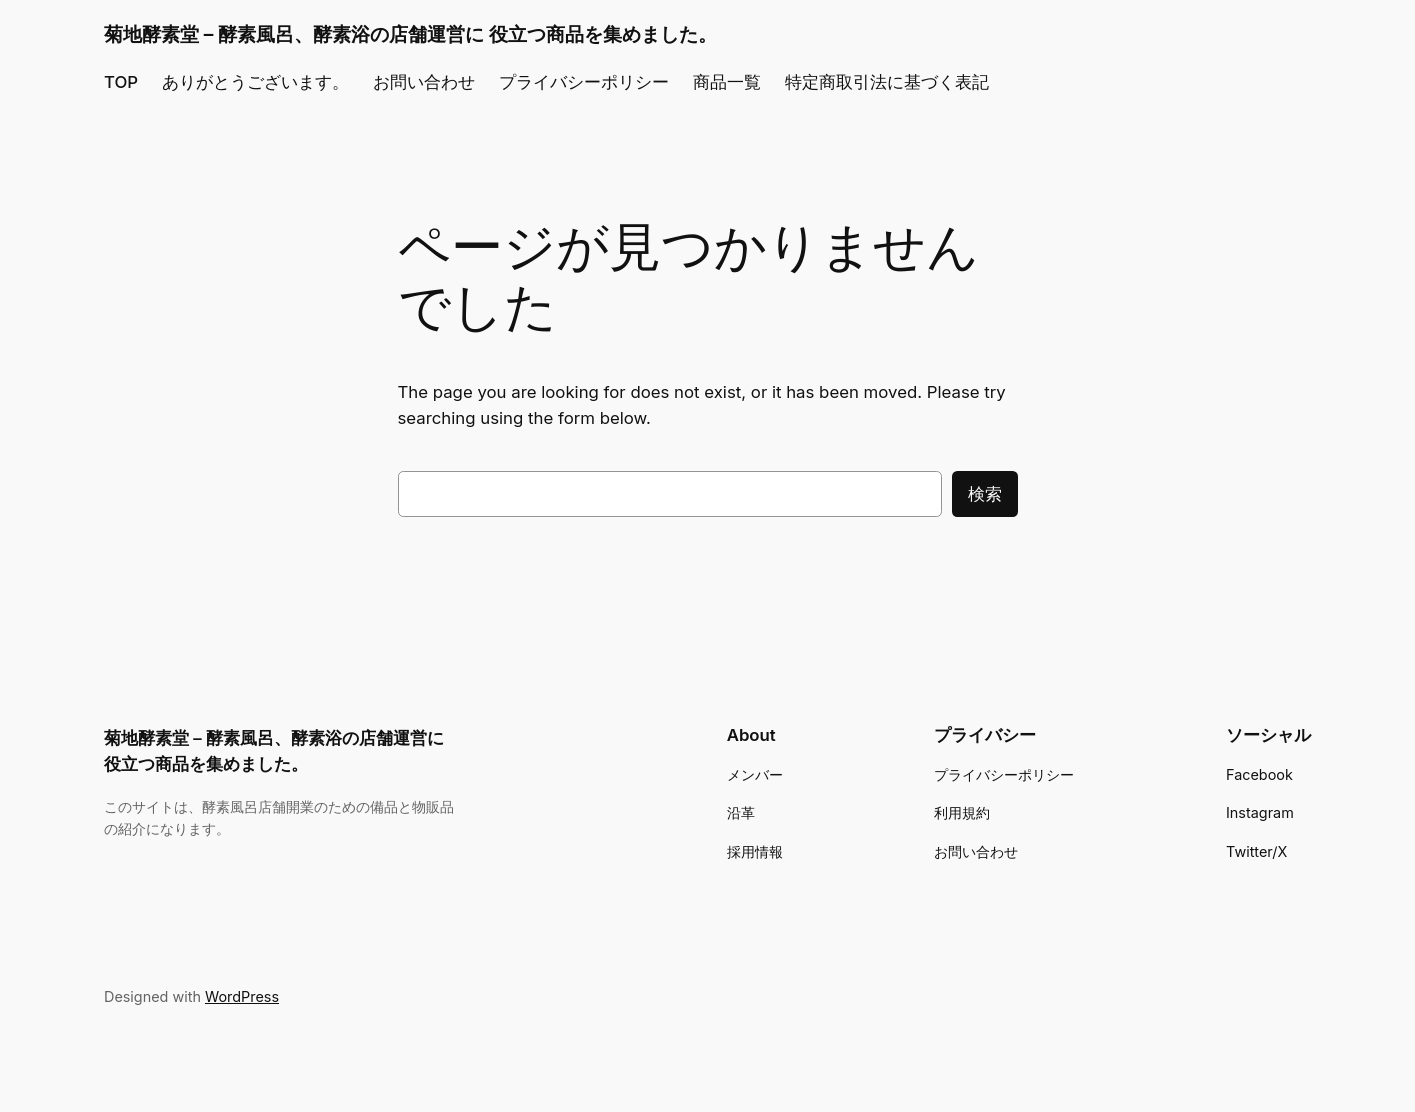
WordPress (242, 996)
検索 (985, 494)
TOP (121, 82)
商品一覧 (727, 82)
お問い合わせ (424, 82)
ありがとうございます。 (255, 82)
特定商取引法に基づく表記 (887, 82)
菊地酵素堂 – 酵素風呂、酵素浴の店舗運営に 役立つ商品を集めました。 (410, 34)
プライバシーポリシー (584, 82)
